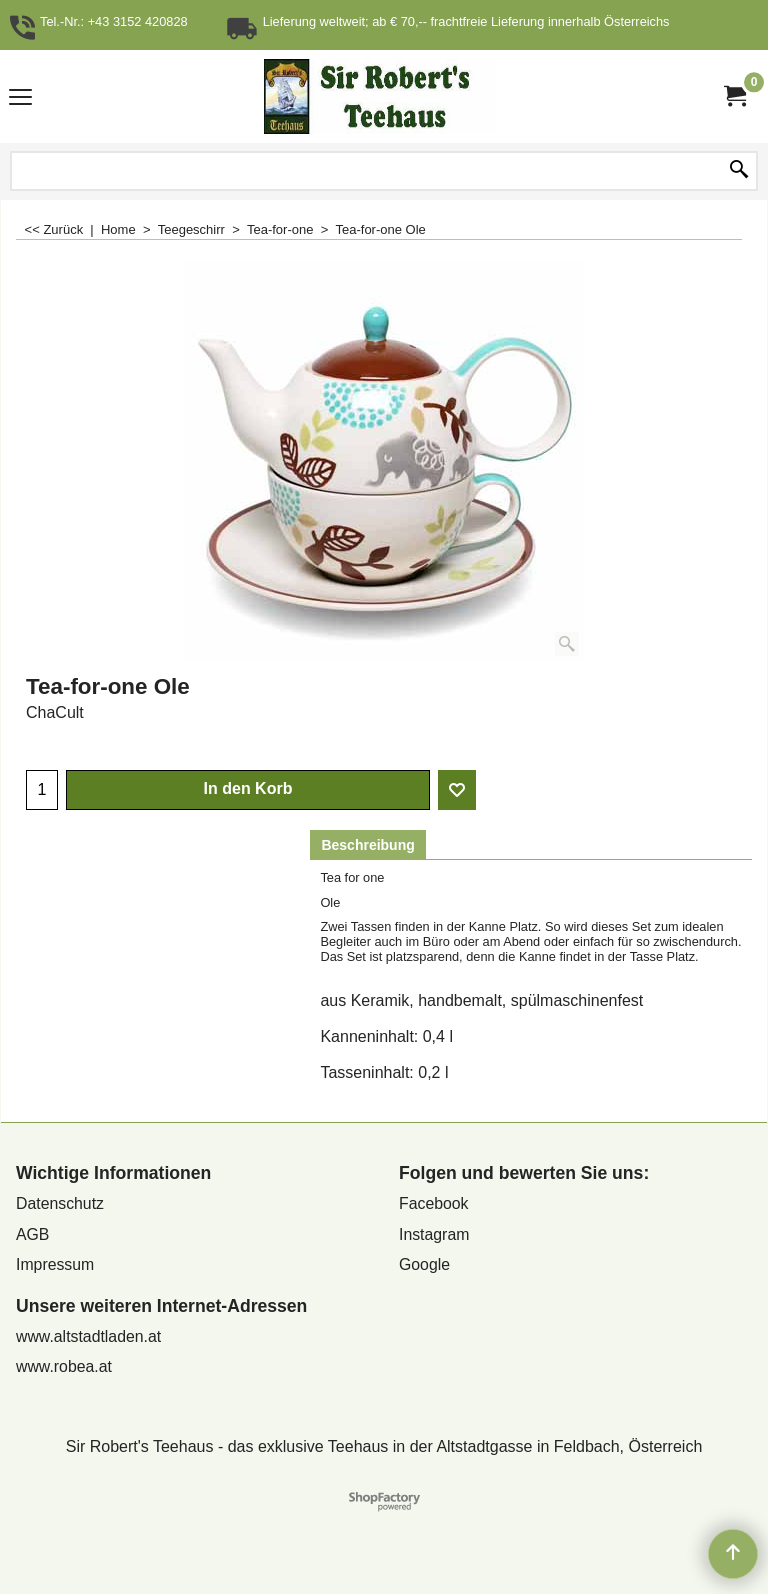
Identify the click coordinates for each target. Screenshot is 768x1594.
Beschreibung (367, 845)
